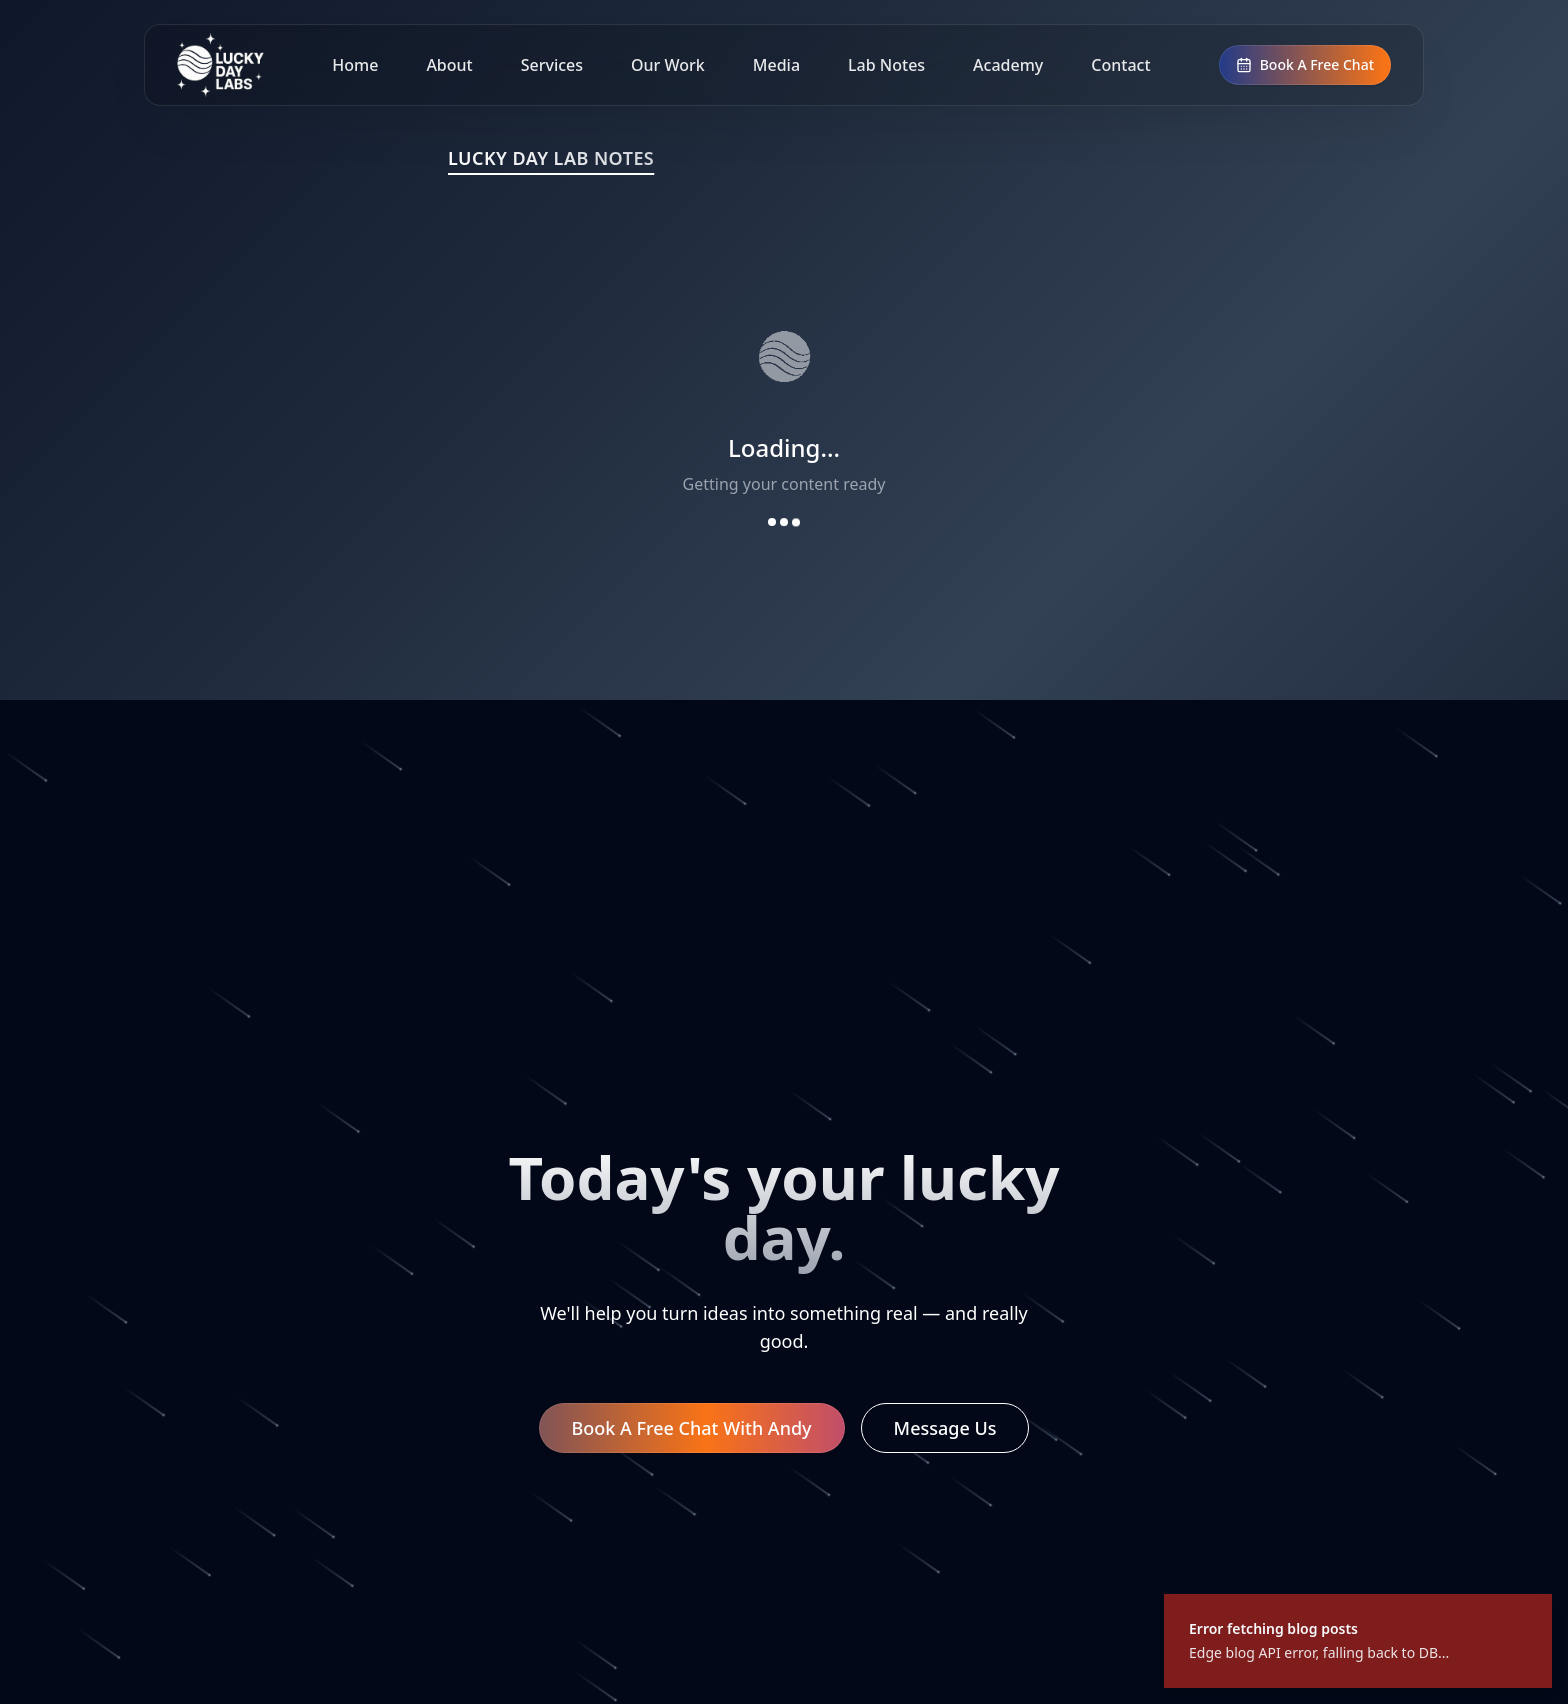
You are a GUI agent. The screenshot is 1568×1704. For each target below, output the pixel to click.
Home (355, 65)
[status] (1358, 1641)
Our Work (668, 65)
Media (776, 65)
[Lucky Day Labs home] (220, 65)
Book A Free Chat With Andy (692, 1428)
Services (552, 65)
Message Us (945, 1428)
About (449, 65)
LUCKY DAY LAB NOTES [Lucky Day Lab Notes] (551, 158)
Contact (1120, 65)
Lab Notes (886, 65)
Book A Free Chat (1305, 64)
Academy (1008, 65)
